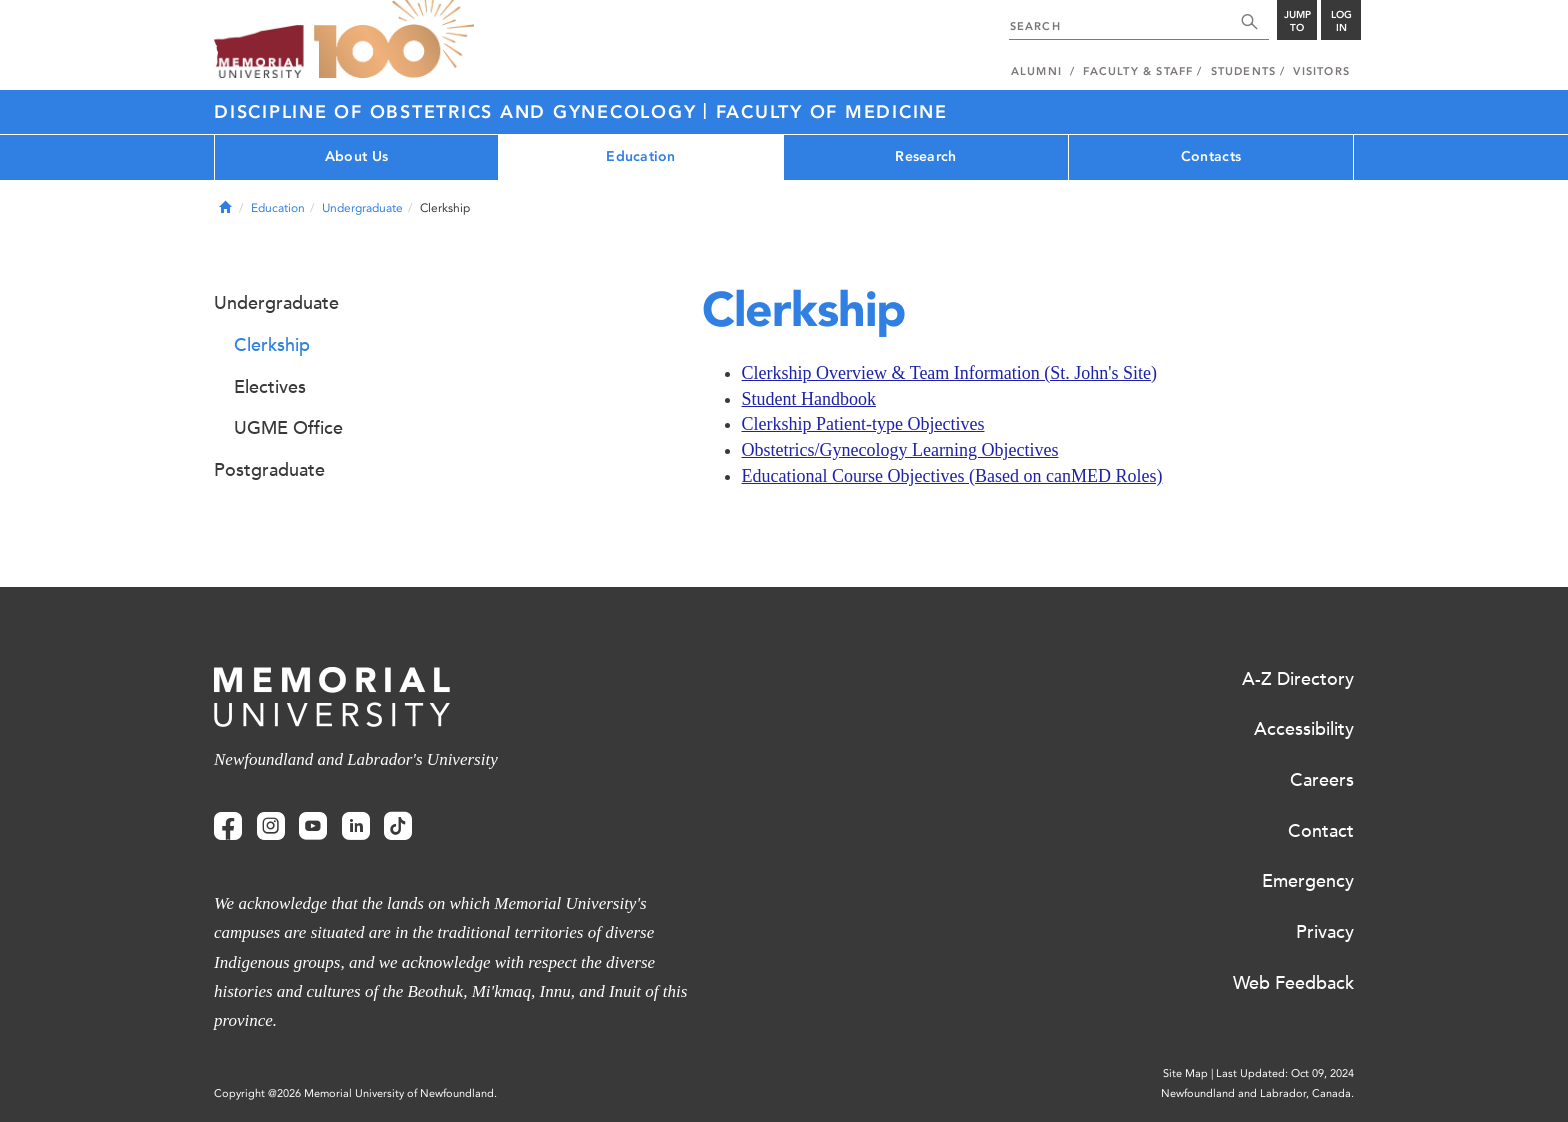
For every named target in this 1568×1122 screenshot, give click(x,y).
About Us (356, 156)
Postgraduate (269, 470)
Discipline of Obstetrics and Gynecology (458, 112)
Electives (270, 387)
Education (641, 156)
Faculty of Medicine (832, 112)
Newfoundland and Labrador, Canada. (1257, 1093)
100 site (394, 40)
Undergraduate (362, 208)
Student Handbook (809, 399)
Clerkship (272, 345)
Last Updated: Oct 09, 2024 (1285, 1073)
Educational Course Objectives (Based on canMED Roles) (952, 476)
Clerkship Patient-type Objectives (863, 424)
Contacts (1211, 156)
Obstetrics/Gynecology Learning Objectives (900, 450)
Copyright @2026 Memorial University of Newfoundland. (355, 1093)
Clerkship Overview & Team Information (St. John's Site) (950, 373)
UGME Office (288, 428)
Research (925, 156)
